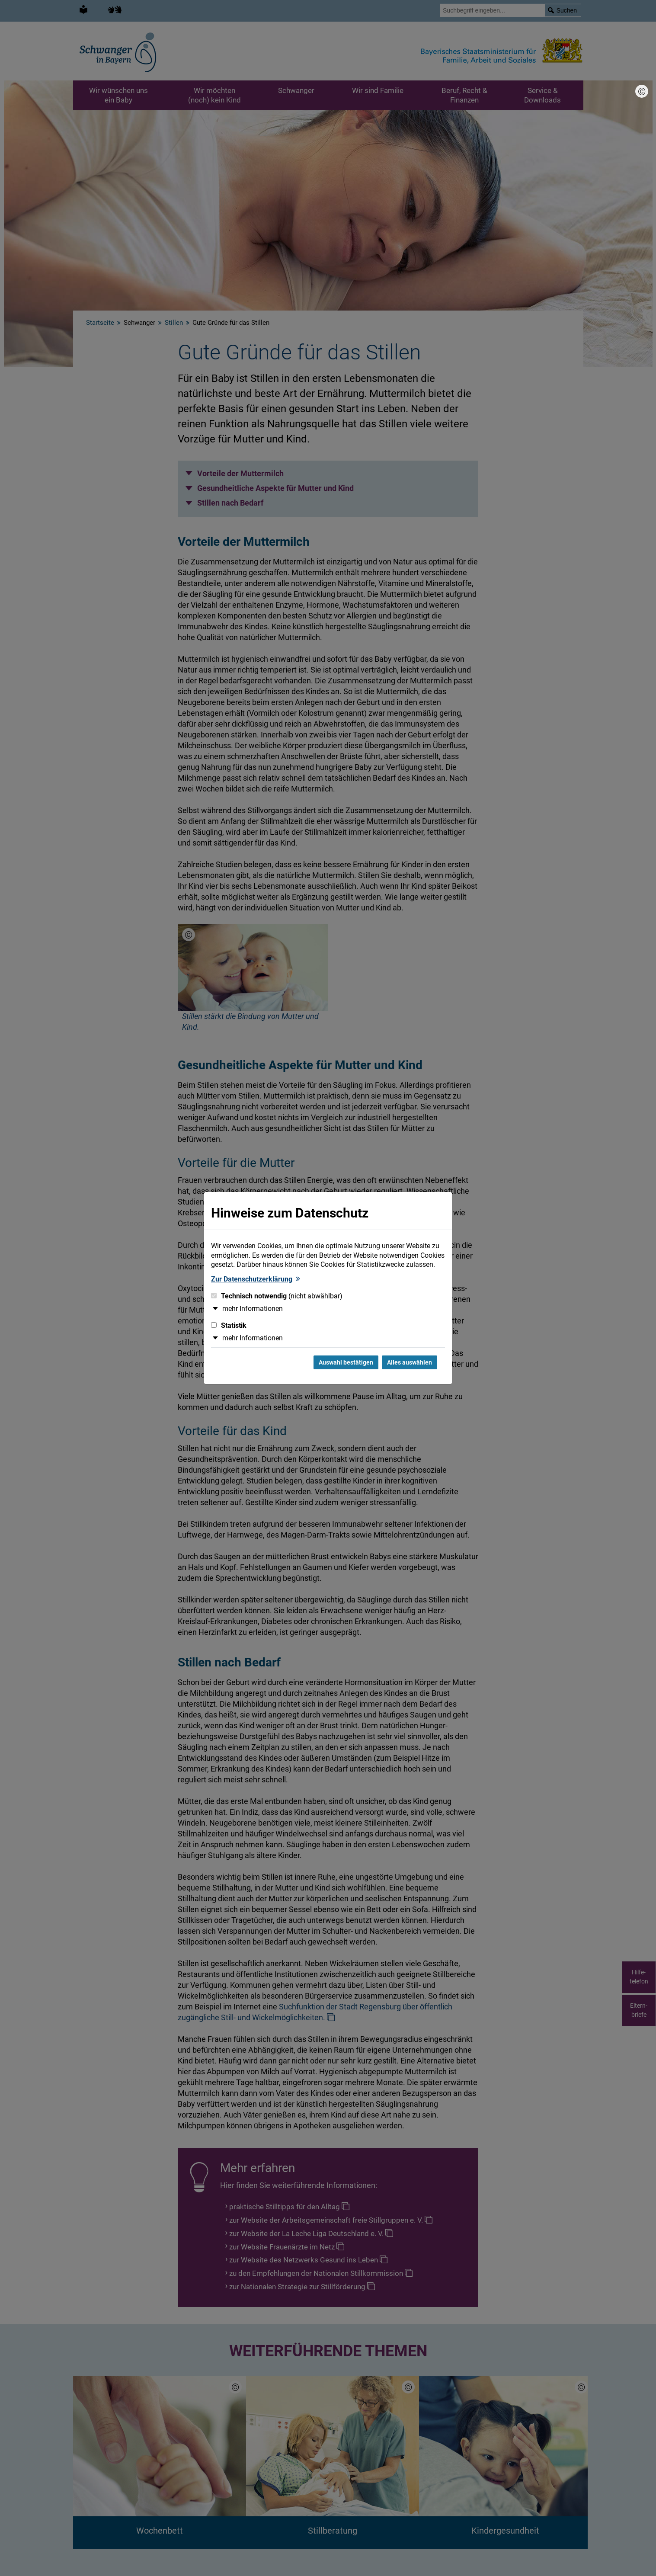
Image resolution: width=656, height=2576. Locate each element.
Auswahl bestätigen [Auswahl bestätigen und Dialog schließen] (346, 1362)
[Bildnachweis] (641, 91)
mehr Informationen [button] (252, 1308)
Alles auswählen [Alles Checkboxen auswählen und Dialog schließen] (409, 1362)
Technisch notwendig (276, 1296)
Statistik (228, 1325)
